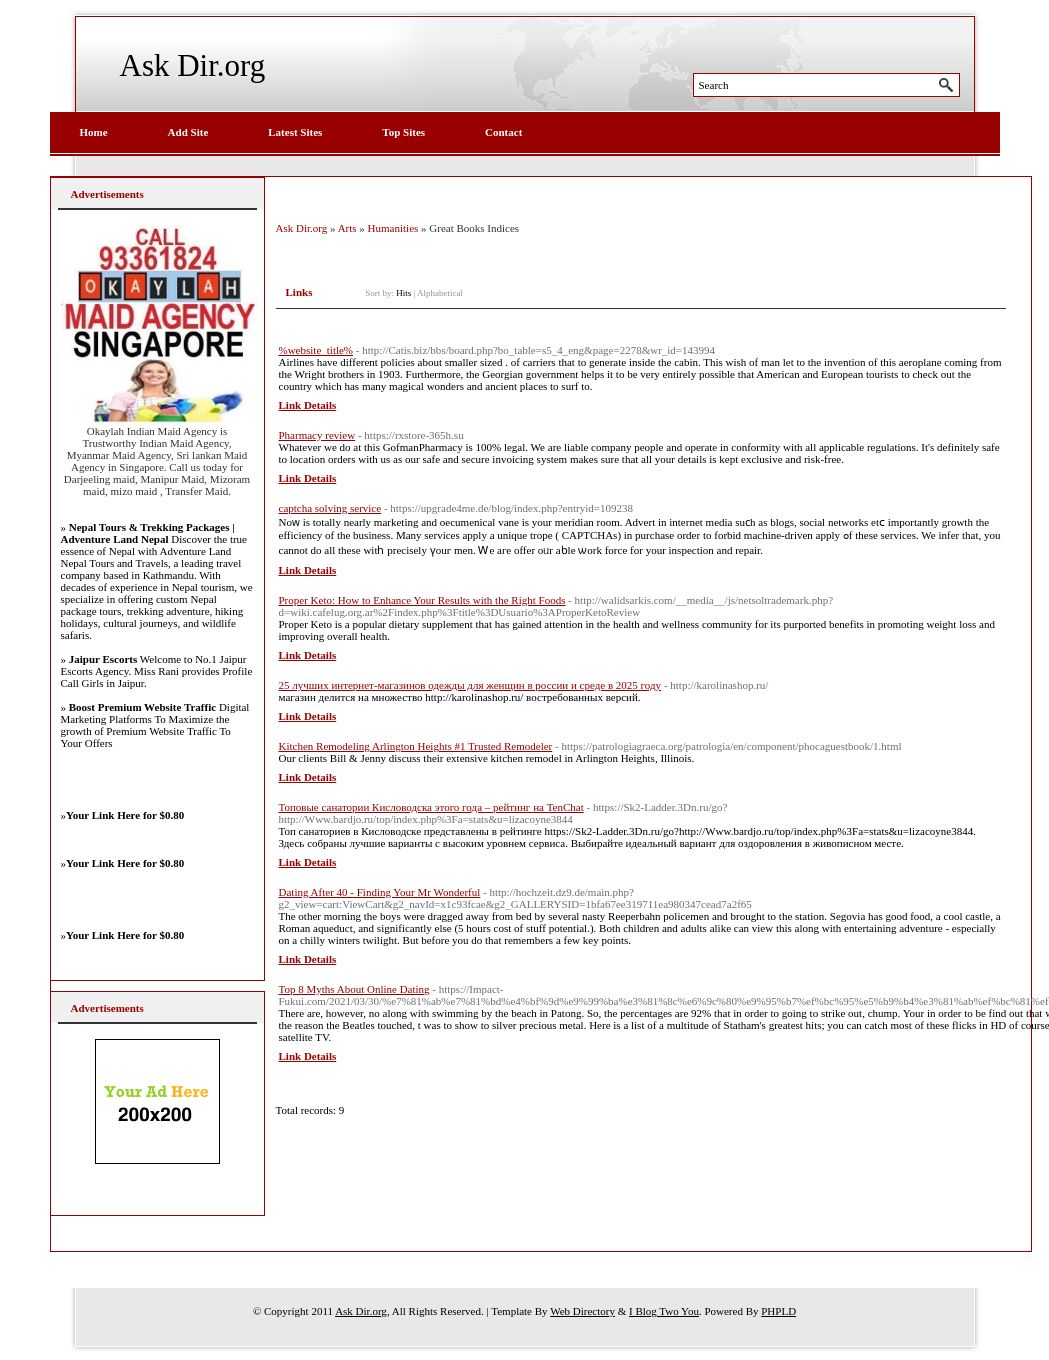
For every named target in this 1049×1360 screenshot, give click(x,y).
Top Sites (403, 132)
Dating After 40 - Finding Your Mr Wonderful (380, 892)
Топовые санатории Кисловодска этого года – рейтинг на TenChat (431, 807)
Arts (347, 228)
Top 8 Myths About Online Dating (354, 989)
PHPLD (778, 1311)
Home (94, 132)
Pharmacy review (317, 435)
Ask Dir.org (193, 65)
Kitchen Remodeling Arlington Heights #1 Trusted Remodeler (416, 746)
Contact (503, 132)
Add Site (188, 132)
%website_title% (316, 350)
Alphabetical (440, 293)
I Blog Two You (664, 1311)
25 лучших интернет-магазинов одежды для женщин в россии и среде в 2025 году (470, 685)
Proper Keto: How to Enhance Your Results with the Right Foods (422, 600)
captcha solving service (330, 508)
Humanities (393, 228)
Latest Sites (295, 132)
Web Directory (582, 1311)
